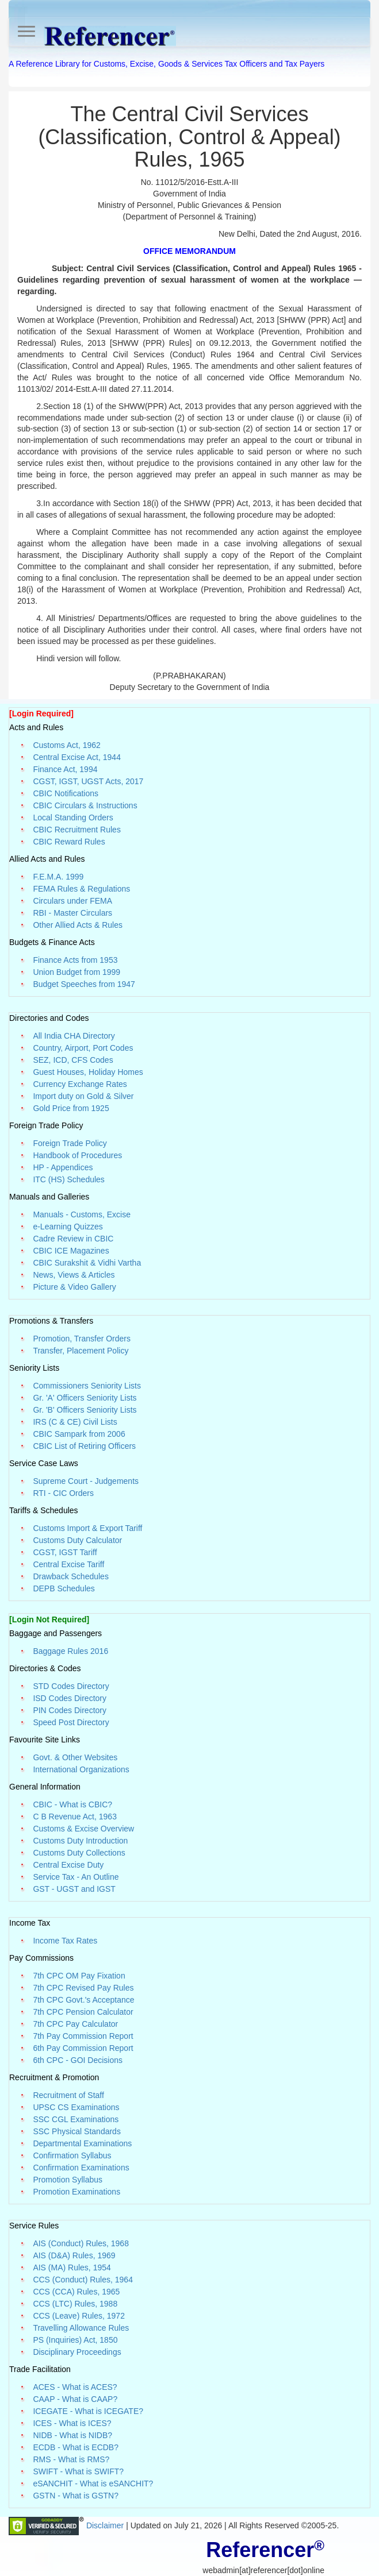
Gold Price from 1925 (71, 1108)
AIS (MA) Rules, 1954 (71, 2267)
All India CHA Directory (73, 1035)
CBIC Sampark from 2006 (79, 1434)
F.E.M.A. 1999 (58, 876)
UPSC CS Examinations (76, 2107)
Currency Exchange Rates (80, 1084)
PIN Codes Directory (69, 1710)
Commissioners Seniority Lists (87, 1385)
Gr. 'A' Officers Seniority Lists (84, 1397)
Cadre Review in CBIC (73, 1238)
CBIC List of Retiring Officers (84, 1446)
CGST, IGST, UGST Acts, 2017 (88, 781)
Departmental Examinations (82, 2143)
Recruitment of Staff (68, 2095)
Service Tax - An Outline (75, 1876)
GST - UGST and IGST (74, 1889)
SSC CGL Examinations (75, 2119)
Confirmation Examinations (81, 2167)
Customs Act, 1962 (67, 745)
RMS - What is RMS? (71, 2459)
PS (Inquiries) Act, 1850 (75, 2339)
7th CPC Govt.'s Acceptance (83, 1999)
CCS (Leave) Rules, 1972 (79, 2315)
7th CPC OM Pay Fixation (79, 1975)
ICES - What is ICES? (72, 2423)
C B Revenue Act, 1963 (75, 1816)
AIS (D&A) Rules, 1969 (74, 2255)
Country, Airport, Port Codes (83, 1047)
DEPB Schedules (63, 1588)
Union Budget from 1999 (76, 972)
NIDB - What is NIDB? (72, 2435)
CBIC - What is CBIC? (72, 1804)
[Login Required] (41, 713)
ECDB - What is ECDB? (75, 2447)
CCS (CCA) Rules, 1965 (76, 2291)
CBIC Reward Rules (69, 841)
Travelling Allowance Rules (81, 2327)
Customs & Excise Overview (83, 1828)
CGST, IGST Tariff (65, 1552)
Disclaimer (106, 2525)
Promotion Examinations (76, 2191)
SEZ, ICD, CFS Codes (73, 1060)
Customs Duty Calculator (77, 1540)
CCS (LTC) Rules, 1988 (75, 2303)
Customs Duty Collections (79, 1852)
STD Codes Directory (71, 1686)
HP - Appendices (63, 1167)
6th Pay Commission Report (83, 2048)
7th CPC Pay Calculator (75, 2024)
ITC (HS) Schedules (68, 1179)
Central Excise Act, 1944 (77, 757)
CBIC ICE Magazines (71, 1250)
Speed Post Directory (71, 1722)
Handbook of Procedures (77, 1155)
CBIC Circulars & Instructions (85, 805)
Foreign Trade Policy (69, 1143)
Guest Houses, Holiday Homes (88, 1072)
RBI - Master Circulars (72, 912)
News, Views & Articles (73, 1274)
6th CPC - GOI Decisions (77, 2060)
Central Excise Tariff (68, 1564)
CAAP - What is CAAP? (75, 2399)
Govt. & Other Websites (75, 1757)
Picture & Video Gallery (74, 1286)
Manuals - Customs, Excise (82, 1214)
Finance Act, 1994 (65, 769)
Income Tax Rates (65, 1940)
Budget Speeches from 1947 (84, 984)
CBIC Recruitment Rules (77, 829)
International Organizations (81, 1769)
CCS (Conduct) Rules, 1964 (83, 2279)
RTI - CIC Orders (63, 1493)
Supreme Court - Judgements (86, 1481)
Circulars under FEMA (72, 900)
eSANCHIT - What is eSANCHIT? (93, 2483)
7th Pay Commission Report (83, 2036)
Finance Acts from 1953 (75, 960)
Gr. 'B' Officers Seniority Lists (84, 1409)
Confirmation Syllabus (72, 2155)
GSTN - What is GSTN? (75, 2495)
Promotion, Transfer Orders (82, 1338)
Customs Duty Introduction (80, 1840)
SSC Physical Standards (77, 2131)
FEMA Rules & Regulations (81, 888)
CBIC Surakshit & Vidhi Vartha (87, 1262)
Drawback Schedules (71, 1576)
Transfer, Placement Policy (80, 1350)
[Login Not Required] (49, 1619)
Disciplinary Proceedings (77, 2352)
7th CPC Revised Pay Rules (83, 1987)
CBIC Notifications (65, 793)
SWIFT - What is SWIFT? (78, 2471)
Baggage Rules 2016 (70, 1651)
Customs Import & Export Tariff (87, 1528)
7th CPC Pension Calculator (83, 2011)
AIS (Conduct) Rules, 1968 (81, 2243)
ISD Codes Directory (69, 1698)
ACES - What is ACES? (75, 2387)
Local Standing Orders (73, 817)
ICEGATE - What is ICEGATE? (88, 2411)
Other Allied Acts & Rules (77, 925)
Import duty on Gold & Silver (83, 1096)
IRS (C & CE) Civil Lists (75, 1421)
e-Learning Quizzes (67, 1226)
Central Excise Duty (68, 1864)
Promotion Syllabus (67, 2179)
